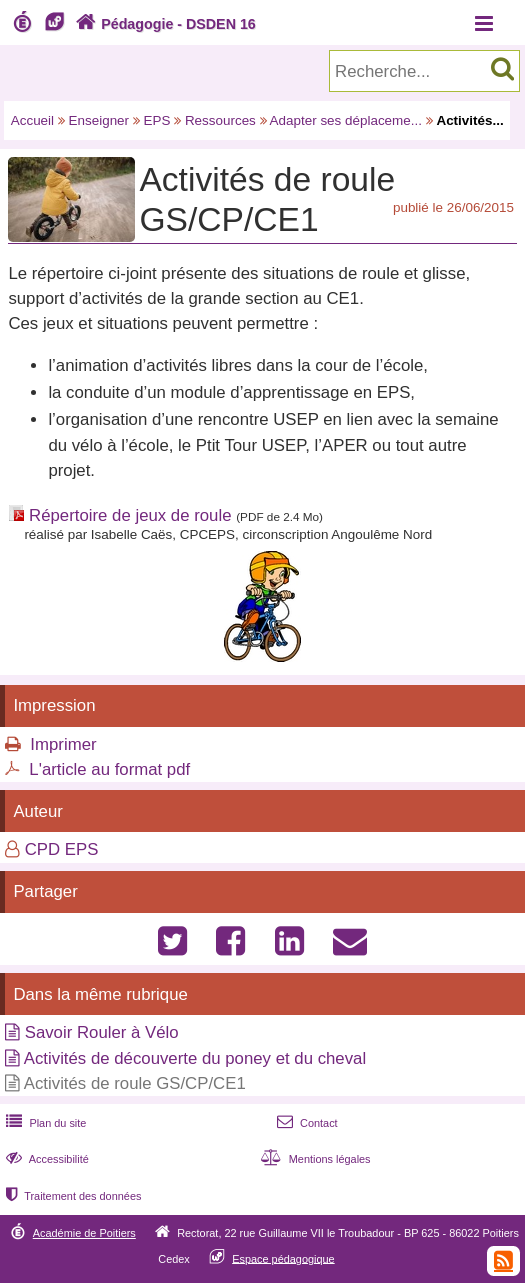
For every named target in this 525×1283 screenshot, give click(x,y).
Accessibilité (45, 1159)
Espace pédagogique (283, 1258)
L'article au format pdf (109, 769)
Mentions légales (314, 1159)
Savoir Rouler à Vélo (102, 1032)
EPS (157, 120)
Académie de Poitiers (84, 1233)
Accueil (32, 120)
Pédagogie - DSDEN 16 (163, 24)
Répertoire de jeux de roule (130, 515)
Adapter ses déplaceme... (346, 120)
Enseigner (99, 120)
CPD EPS (62, 849)
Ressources (220, 120)
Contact (305, 1123)
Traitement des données (71, 1196)
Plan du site (44, 1123)
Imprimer (63, 744)
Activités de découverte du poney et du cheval (195, 1058)
